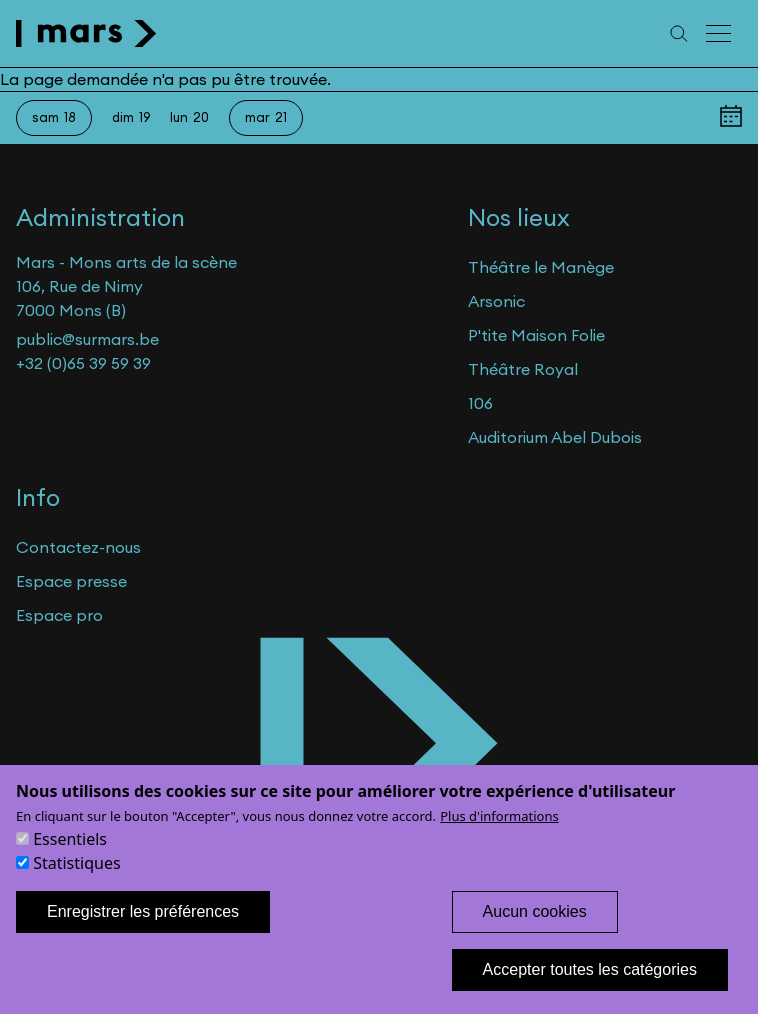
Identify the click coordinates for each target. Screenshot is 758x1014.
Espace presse (71, 581)
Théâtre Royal (523, 369)
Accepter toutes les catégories (590, 988)
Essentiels (70, 858)
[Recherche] (679, 33)
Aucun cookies (535, 930)
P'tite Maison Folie (536, 335)
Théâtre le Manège (541, 267)
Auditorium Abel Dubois (555, 437)
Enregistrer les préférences (143, 930)
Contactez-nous (78, 547)
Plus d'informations (499, 835)
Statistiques (76, 882)
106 (480, 403)
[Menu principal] (720, 33)
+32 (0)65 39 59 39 (83, 363)
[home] (86, 33)
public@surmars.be (87, 339)
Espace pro (59, 615)
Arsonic (496, 301)
